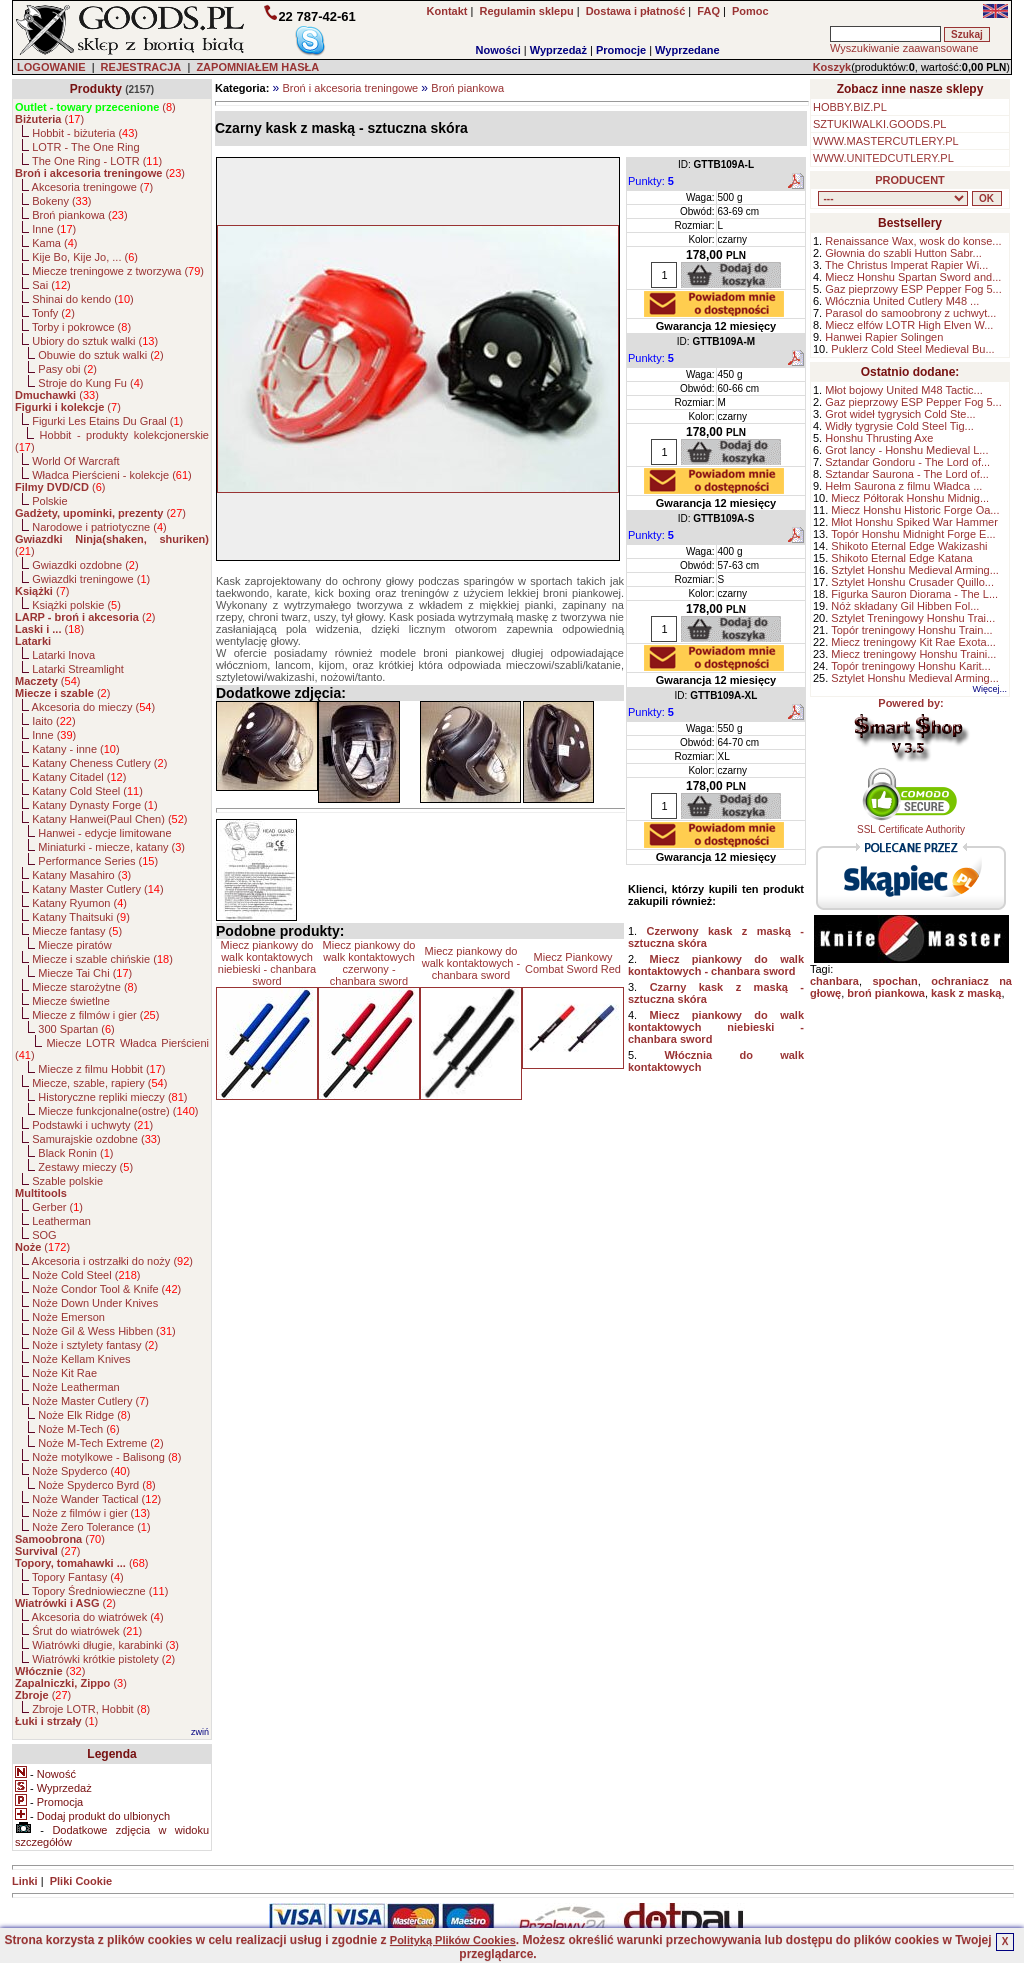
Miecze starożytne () (84, 987)
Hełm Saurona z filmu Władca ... (903, 486)
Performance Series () (98, 861)
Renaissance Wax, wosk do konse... (913, 241)
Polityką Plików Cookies (453, 1940)
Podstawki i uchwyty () (92, 1125)
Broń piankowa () (79, 215)
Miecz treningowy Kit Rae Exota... (913, 642)
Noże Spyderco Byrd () (96, 1485)
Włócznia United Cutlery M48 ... (902, 301)
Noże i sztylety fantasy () (95, 1345)
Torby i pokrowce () (81, 327)
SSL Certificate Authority (911, 825)
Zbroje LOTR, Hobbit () (91, 1709)
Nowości (498, 50)
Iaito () (53, 721)
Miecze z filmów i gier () (95, 1015)
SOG (44, 1235)
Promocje (621, 50)
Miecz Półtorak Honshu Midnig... (910, 498)
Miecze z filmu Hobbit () (101, 1069)
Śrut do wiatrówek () (87, 1631)
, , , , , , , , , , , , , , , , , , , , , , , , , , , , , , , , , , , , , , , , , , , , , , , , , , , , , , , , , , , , (893, 198)
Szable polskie (67, 1181)
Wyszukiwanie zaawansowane (904, 48)
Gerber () (57, 1207)
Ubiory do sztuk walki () (95, 341)
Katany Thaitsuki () (81, 917)
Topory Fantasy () (78, 1577)
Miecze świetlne (71, 1001)
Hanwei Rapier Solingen (884, 337)
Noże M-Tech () (78, 1429)
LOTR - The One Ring (85, 147)
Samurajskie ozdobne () (96, 1139)
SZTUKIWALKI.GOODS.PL (879, 124)
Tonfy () (53, 313)
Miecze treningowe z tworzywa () (118, 271)
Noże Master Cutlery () (90, 1401)
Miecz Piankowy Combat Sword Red (573, 963)
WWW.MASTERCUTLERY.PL (886, 141)
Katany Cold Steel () (87, 791)
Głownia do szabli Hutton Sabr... (903, 253)
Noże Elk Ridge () (84, 1415)
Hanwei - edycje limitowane (104, 833)
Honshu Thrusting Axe (879, 438)
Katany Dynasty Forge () (94, 805)
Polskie (49, 501)
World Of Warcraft (75, 461)
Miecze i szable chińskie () (102, 959)
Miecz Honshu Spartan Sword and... (913, 277)
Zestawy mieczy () (85, 1167)
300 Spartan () (76, 1029)
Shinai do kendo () (83, 299)
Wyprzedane (687, 50)
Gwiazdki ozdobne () (85, 565)
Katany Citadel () (79, 777)
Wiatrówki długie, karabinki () (105, 1645)
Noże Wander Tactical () (96, 1499)
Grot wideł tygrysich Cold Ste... (900, 414)
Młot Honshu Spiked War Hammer (914, 522)
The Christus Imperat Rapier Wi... (906, 265)
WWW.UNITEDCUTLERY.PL (883, 158)
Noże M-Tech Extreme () (100, 1443)
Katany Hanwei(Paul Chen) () (109, 819)
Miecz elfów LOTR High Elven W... (909, 325)
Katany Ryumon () (79, 903)
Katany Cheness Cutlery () (99, 763)
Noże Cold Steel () (86, 1275)
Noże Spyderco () (81, 1471)
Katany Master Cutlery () (97, 889)
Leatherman (61, 1221)
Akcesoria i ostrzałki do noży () (112, 1261)
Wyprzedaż (558, 50)
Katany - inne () (75, 749)
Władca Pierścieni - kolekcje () (112, 475)
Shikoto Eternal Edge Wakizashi (909, 546)
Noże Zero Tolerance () (91, 1527)
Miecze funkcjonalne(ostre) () (118, 1111)
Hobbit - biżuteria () (85, 133)
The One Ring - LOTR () (97, 161)
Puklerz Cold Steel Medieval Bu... (912, 349)
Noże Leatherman (75, 1387)
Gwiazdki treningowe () (91, 579)
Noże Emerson (68, 1317)
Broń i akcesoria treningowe (350, 88)
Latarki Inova (63, 655)
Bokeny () (61, 201)
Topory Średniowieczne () (100, 1591)
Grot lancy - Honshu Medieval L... (906, 450)
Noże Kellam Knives (81, 1359)
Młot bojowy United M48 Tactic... (904, 390)
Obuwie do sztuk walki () (100, 355)
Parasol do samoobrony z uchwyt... (910, 313)
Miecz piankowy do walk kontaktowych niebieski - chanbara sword (267, 963)
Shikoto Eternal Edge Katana (901, 558)
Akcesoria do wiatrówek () (98, 1617)
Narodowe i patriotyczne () (99, 527)
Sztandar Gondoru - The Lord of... (907, 462)
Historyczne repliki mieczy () (112, 1097)
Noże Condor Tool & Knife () (106, 1289)
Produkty (96, 89)
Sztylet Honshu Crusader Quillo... (912, 582)
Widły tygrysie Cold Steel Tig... (899, 426)
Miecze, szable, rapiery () (99, 1083)
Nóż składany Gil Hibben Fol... (905, 606)
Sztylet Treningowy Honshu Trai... (913, 618)
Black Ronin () (75, 1153)
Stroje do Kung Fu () (90, 383)
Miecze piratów (74, 945)
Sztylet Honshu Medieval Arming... (915, 570)
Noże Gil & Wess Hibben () (104, 1331)
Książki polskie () (76, 605)
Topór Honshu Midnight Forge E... (913, 534)
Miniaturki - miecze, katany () (111, 847)
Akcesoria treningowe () (93, 187)
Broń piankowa (467, 88)
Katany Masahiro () (81, 875)
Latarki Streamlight (78, 669)
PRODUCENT (910, 180)
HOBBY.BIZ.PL (850, 107)
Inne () (54, 229)
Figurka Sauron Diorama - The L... (914, 594)
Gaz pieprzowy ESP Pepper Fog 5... (913, 289)
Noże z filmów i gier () (91, 1513)
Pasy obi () (67, 369)
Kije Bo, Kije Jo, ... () (85, 257)
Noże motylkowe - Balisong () (106, 1457)
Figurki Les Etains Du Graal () (107, 421)
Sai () (51, 285)
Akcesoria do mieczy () (94, 707)
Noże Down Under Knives (95, 1303)
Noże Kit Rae (64, 1373)
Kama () (54, 243)
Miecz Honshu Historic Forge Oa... (915, 510)
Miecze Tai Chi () (85, 973)
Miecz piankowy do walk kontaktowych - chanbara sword (471, 963)
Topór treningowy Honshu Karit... (911, 666)
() (95, 107)
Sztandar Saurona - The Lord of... (907, 474)
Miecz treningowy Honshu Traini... (913, 654)
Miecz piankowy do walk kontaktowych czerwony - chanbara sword (369, 963)
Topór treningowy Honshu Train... (911, 630)
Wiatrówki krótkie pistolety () (103, 1659)
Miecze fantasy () (77, 931)
